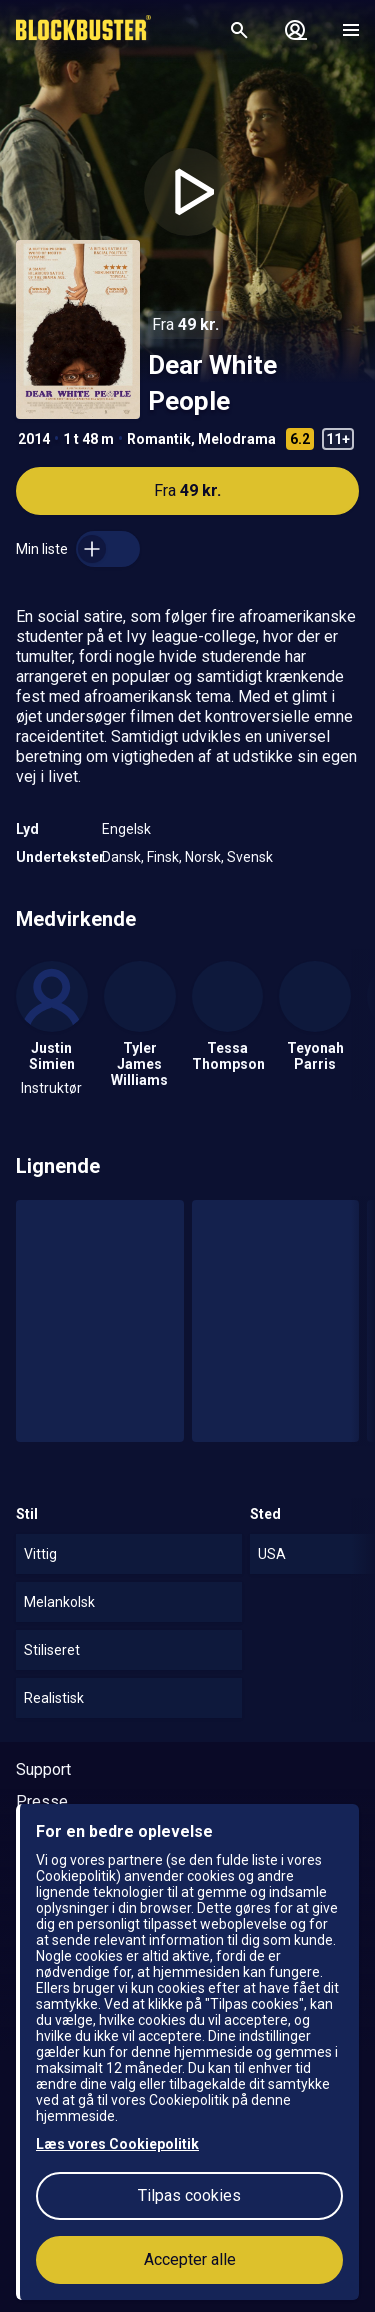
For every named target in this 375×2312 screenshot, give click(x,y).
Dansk (121, 857)
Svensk (250, 857)
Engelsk (126, 829)
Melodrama (237, 439)
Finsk (163, 857)
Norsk (203, 857)
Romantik (159, 439)
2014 (34, 439)
